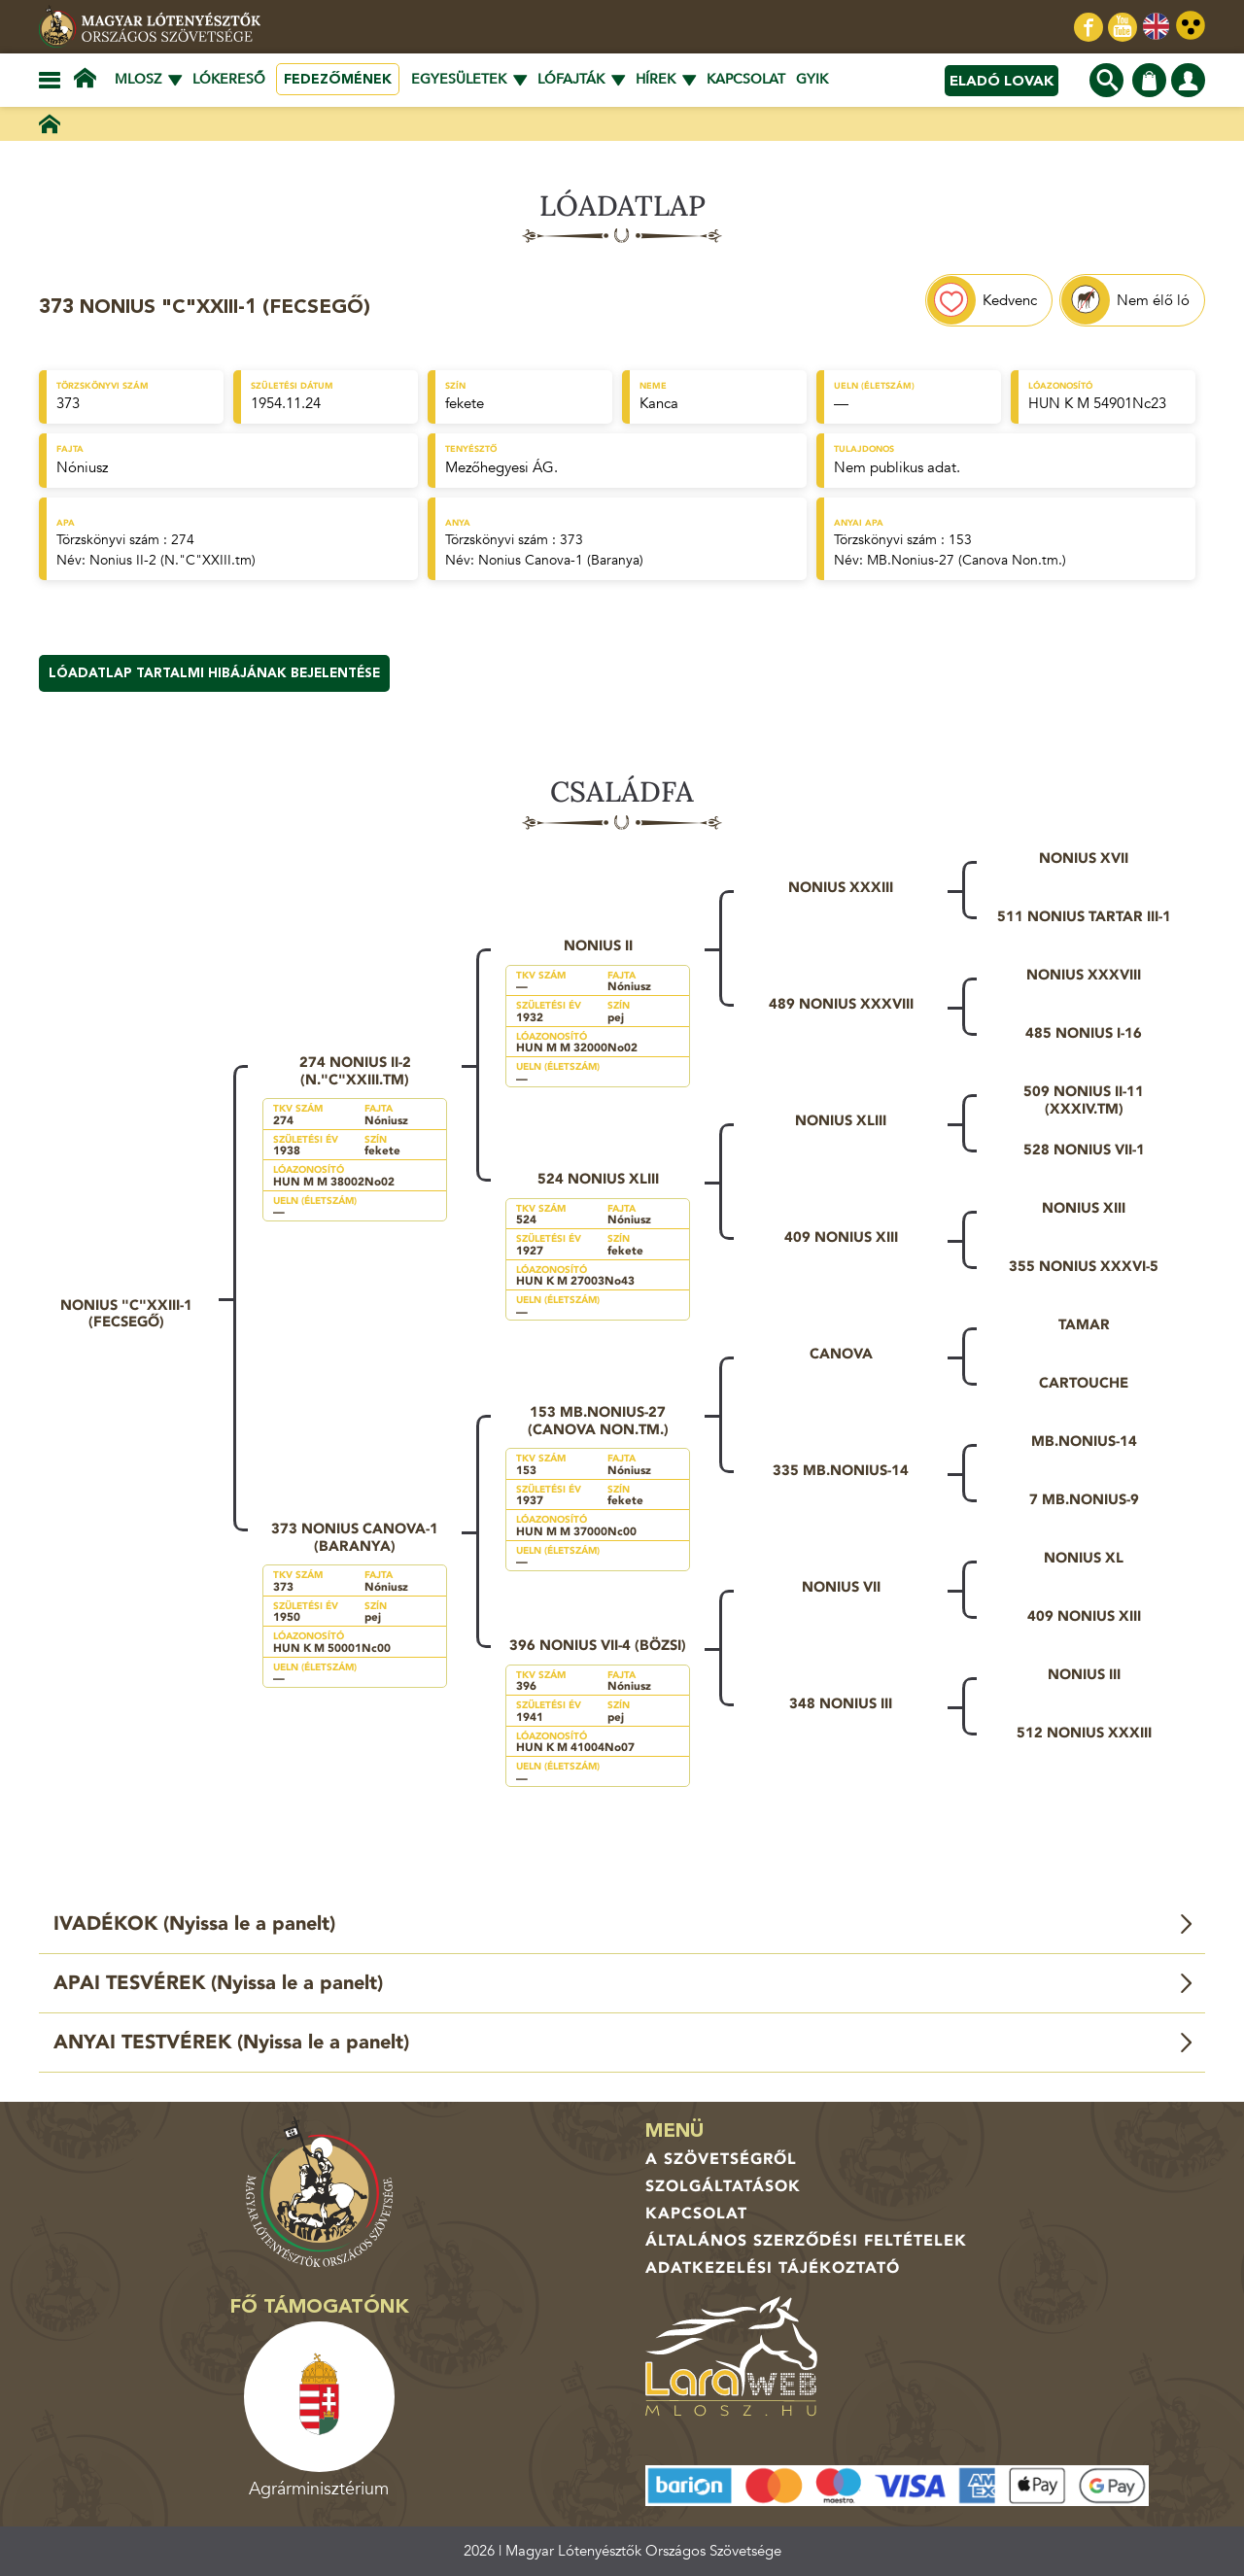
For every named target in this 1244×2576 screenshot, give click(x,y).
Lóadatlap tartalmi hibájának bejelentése (214, 673)
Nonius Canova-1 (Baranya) (560, 560)
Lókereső (228, 79)
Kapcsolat (746, 79)
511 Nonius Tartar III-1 (1084, 916)
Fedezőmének (338, 79)
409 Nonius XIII (841, 1237)
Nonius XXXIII (840, 887)
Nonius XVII (1083, 858)
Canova (841, 1353)
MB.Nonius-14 (1084, 1441)
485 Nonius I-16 (1083, 1033)
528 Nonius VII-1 (1084, 1149)
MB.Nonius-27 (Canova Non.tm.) (966, 560)
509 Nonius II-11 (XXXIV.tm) (1083, 1100)
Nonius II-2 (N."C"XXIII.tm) (172, 560)
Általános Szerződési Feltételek (806, 2240)
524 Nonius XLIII (598, 1178)
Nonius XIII (1083, 1208)
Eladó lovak (1002, 80)
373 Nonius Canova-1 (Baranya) (354, 1537)
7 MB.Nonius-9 (1084, 1499)
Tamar (1084, 1324)
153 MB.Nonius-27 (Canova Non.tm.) (598, 1420)
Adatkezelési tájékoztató (772, 2268)
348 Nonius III (840, 1703)
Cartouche (1083, 1382)
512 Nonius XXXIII (1084, 1732)
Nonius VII (841, 1587)
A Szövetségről (721, 2159)
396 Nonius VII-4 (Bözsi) (597, 1645)
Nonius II (598, 945)
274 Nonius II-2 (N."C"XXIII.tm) (355, 1070)
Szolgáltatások (723, 2186)
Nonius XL (1083, 1557)
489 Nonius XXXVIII (841, 1003)
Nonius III (1084, 1674)
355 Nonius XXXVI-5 (1083, 1266)
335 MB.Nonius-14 (841, 1470)
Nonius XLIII (840, 1120)
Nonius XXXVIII (1083, 974)
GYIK (812, 79)
